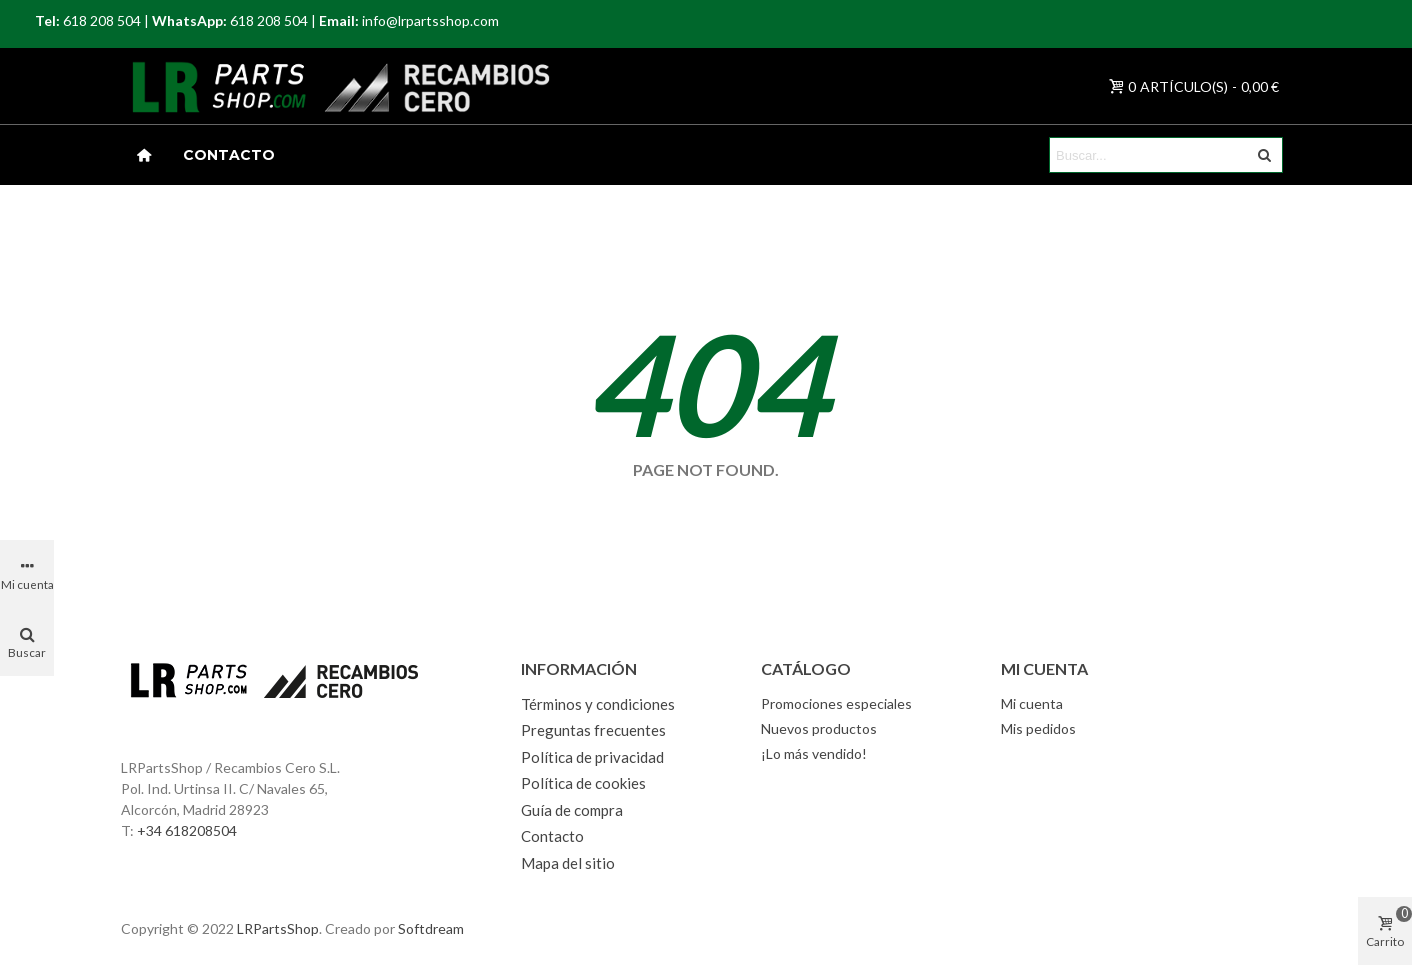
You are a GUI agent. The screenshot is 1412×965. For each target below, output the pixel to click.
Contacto (229, 155)
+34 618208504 (187, 830)
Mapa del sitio (568, 863)
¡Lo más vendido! (814, 753)
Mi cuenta (1032, 703)
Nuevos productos (819, 728)
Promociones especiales (836, 703)
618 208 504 (102, 20)
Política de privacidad (592, 757)
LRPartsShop (278, 928)
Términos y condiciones (598, 704)
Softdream (431, 928)
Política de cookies (583, 783)
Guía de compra (572, 810)
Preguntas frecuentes (593, 730)
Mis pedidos (1038, 728)
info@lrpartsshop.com (430, 20)
